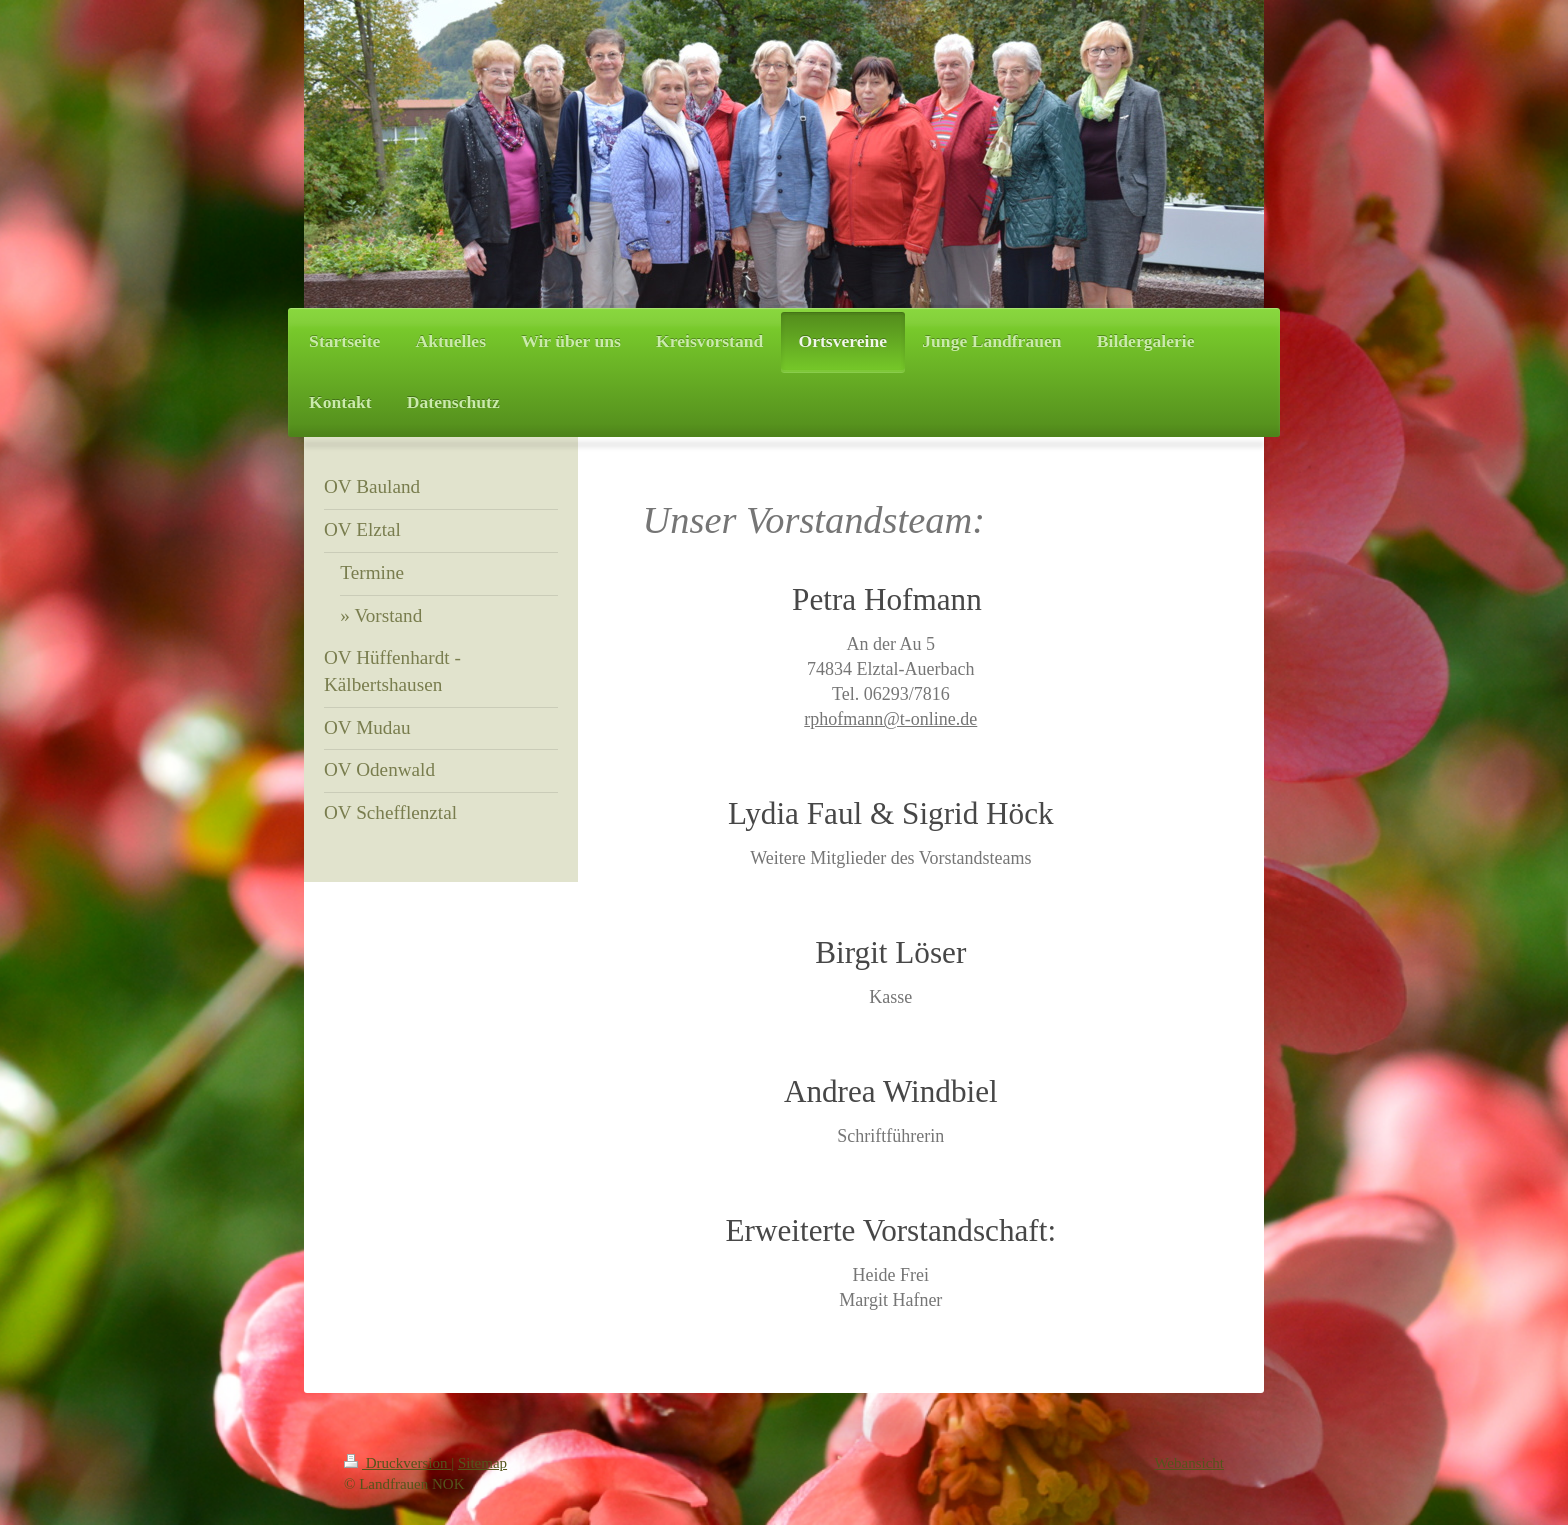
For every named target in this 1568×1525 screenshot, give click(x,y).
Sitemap (482, 1463)
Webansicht (1189, 1463)
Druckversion (397, 1463)
